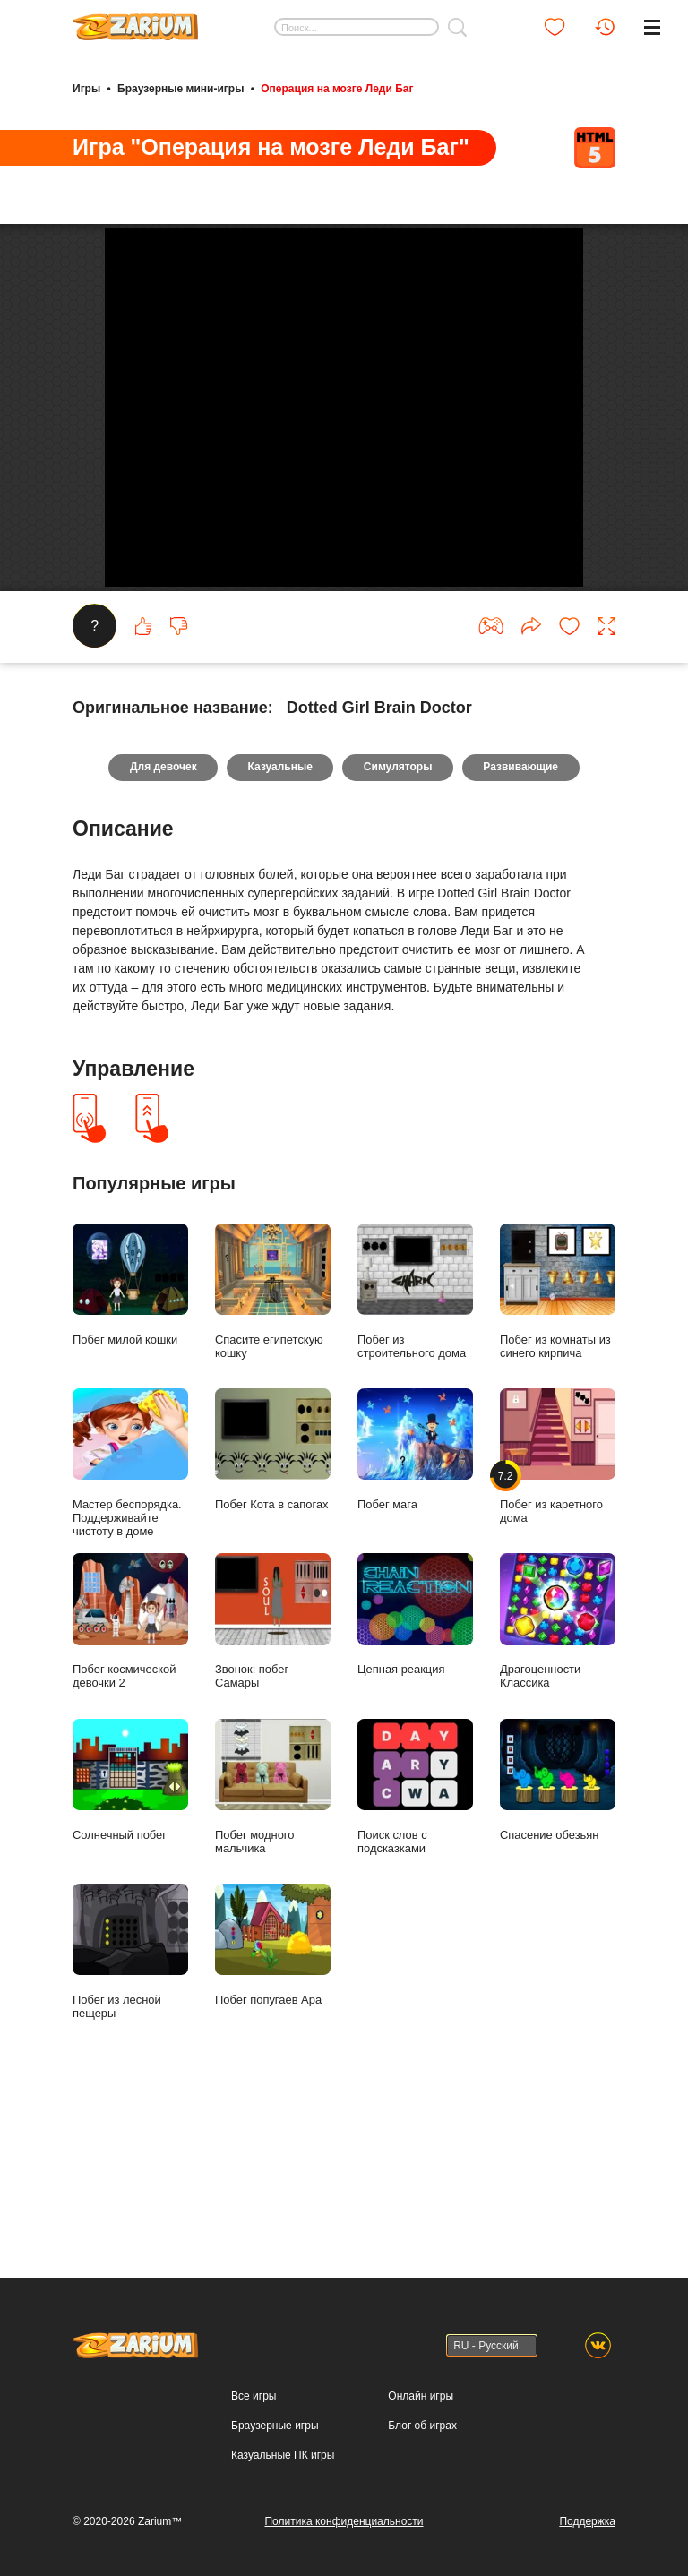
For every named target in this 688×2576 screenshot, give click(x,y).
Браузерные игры (274, 2425)
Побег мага (415, 1602)
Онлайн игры (420, 2396)
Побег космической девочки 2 (130, 1774)
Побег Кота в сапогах (273, 1602)
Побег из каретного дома (557, 1609)
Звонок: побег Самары (273, 1774)
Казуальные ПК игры (282, 2455)
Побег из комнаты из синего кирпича (557, 1445)
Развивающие (522, 920)
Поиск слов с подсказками (415, 1939)
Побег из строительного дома (415, 1445)
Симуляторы (398, 920)
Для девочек (161, 920)
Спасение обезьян (557, 1932)
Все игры (253, 2396)
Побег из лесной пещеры (130, 2105)
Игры (86, 88)
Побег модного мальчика (273, 1939)
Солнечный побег (130, 1932)
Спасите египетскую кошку (273, 1445)
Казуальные (279, 920)
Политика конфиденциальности (343, 2521)
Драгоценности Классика (557, 1774)
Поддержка (587, 2521)
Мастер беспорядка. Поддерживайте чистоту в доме (130, 1616)
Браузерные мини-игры (180, 88)
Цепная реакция (415, 1767)
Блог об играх (422, 2425)
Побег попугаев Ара (273, 2098)
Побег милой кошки (130, 1438)
